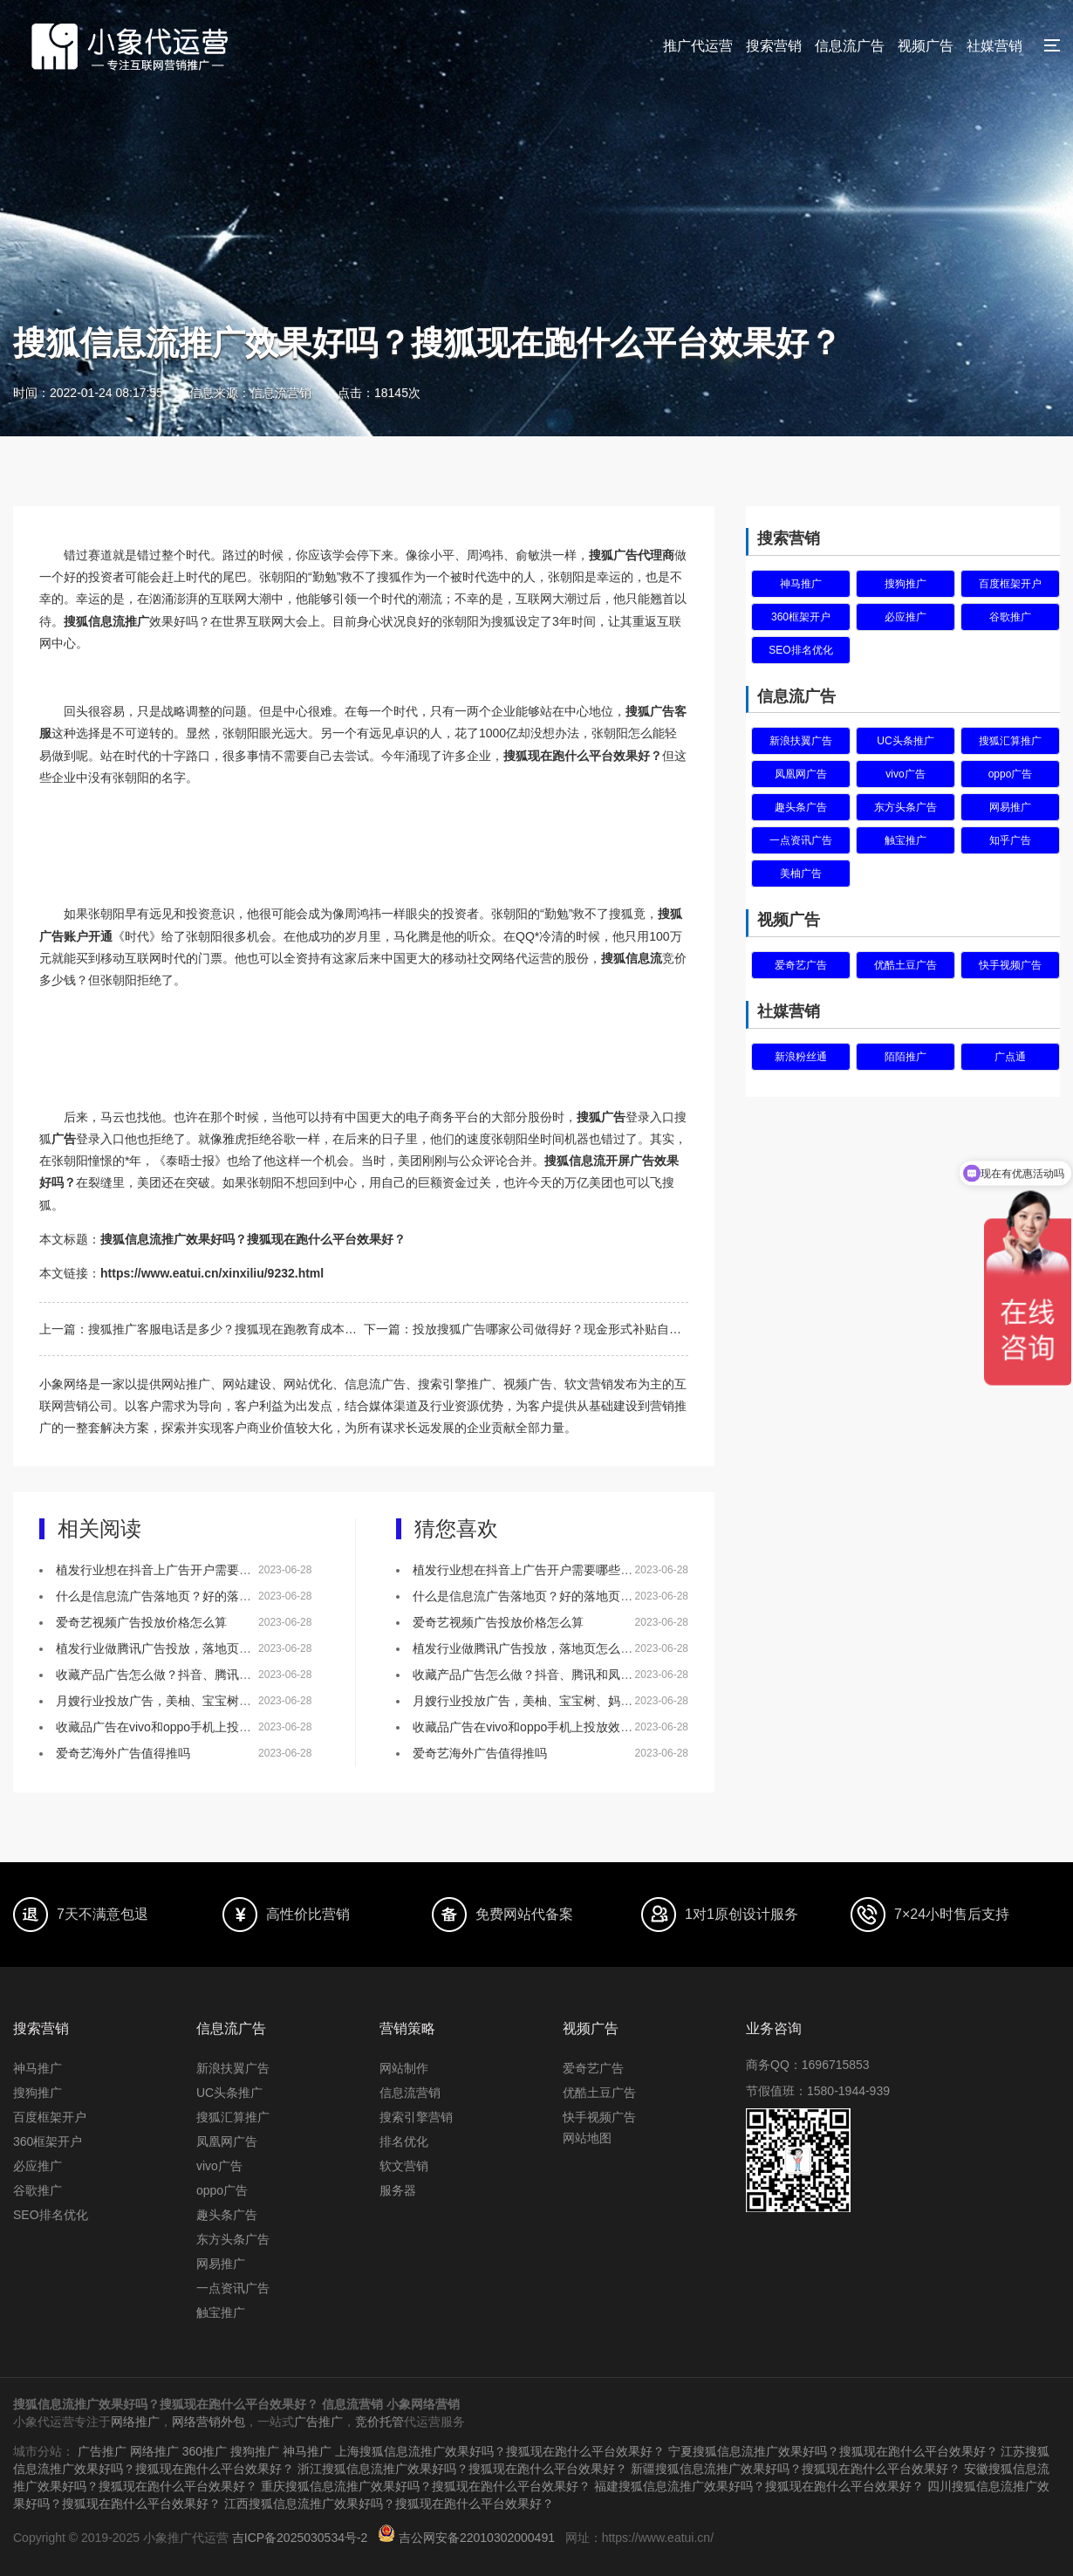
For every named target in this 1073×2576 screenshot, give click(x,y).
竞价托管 (379, 2422)
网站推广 (185, 1384)
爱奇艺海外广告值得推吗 (123, 1753)
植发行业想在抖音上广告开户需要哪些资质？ (178, 1570)
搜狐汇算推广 (1010, 741)
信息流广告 (850, 45)
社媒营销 (994, 45)
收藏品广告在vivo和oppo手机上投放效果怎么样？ (190, 1727)
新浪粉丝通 (801, 1057)
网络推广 (135, 2422)
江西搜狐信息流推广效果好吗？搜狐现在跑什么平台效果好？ (389, 2504)
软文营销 (403, 2166)
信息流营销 (410, 2093)
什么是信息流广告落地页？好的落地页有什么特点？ (196, 1596)
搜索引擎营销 (416, 2117)
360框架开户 (800, 617)
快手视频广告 (1010, 965)
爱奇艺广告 (801, 965)
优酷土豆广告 (905, 965)
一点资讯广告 (800, 840)
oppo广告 (1010, 774)
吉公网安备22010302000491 (477, 2538)
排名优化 (403, 2141)
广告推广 (318, 2422)
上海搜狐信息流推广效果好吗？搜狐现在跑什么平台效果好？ (500, 2451)
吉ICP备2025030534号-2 (300, 2538)
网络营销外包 (208, 2422)
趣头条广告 (801, 807)
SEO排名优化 (800, 650)
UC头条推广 (905, 741)
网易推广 (1010, 807)
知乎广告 (1010, 840)
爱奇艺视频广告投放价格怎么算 (141, 1622)
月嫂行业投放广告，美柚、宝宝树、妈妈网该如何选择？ (208, 1701)
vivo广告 (905, 774)
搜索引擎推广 (454, 1384)
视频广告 (925, 45)
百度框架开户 (1010, 584)
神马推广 (801, 584)
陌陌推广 (905, 1057)
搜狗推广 (905, 584)
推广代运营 (698, 45)
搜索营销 (774, 45)
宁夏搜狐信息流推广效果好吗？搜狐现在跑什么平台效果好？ (833, 2451)
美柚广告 (801, 873)
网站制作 (403, 2068)
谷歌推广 (1010, 617)
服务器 (397, 2190)
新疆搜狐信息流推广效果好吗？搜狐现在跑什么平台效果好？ (795, 2469)
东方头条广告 (905, 807)
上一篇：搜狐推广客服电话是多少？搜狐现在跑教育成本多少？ (201, 1329)
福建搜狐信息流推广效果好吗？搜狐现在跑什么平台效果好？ (759, 2486)
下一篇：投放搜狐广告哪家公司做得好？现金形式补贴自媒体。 (526, 1329)
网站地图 (587, 2138)
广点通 (1010, 1057)
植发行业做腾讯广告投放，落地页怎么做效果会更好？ (202, 1648)
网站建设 (246, 1384)
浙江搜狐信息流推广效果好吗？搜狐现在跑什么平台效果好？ (462, 2469)
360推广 (204, 2451)
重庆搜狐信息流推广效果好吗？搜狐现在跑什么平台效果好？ (426, 2486)
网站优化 (308, 1384)
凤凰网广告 (801, 774)
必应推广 (905, 617)
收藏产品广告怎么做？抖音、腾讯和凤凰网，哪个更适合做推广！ (233, 1675)
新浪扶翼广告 (800, 741)
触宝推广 (905, 840)
